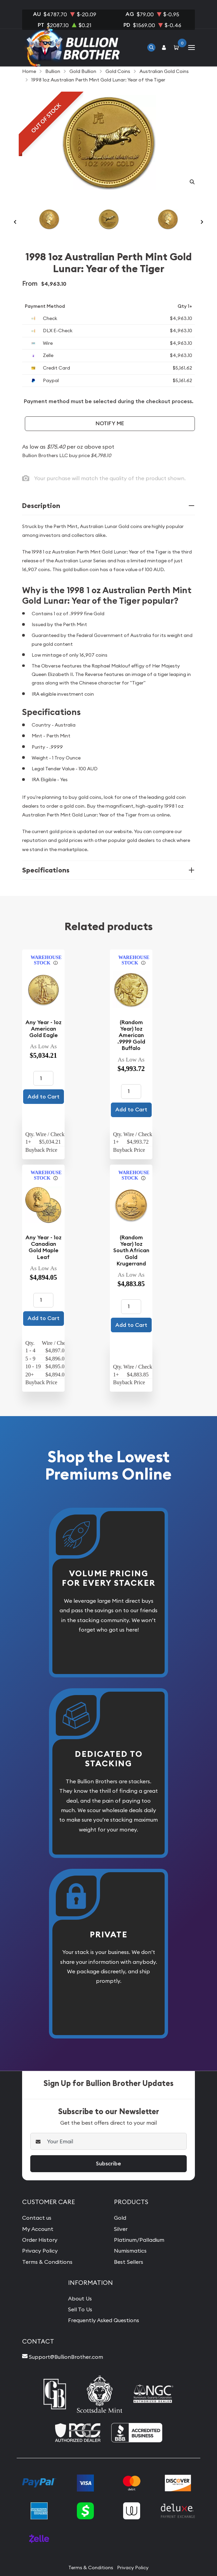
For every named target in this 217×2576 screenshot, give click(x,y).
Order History (39, 2239)
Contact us (36, 2217)
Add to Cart (44, 1096)
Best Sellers (128, 2261)
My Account (37, 2228)
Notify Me (110, 423)
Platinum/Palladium (139, 2239)
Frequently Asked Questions (103, 2320)
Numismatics (130, 2250)
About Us (80, 2298)
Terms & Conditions (47, 2261)
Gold (120, 2217)
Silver (121, 2228)
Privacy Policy (40, 2250)
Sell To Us (80, 2309)
